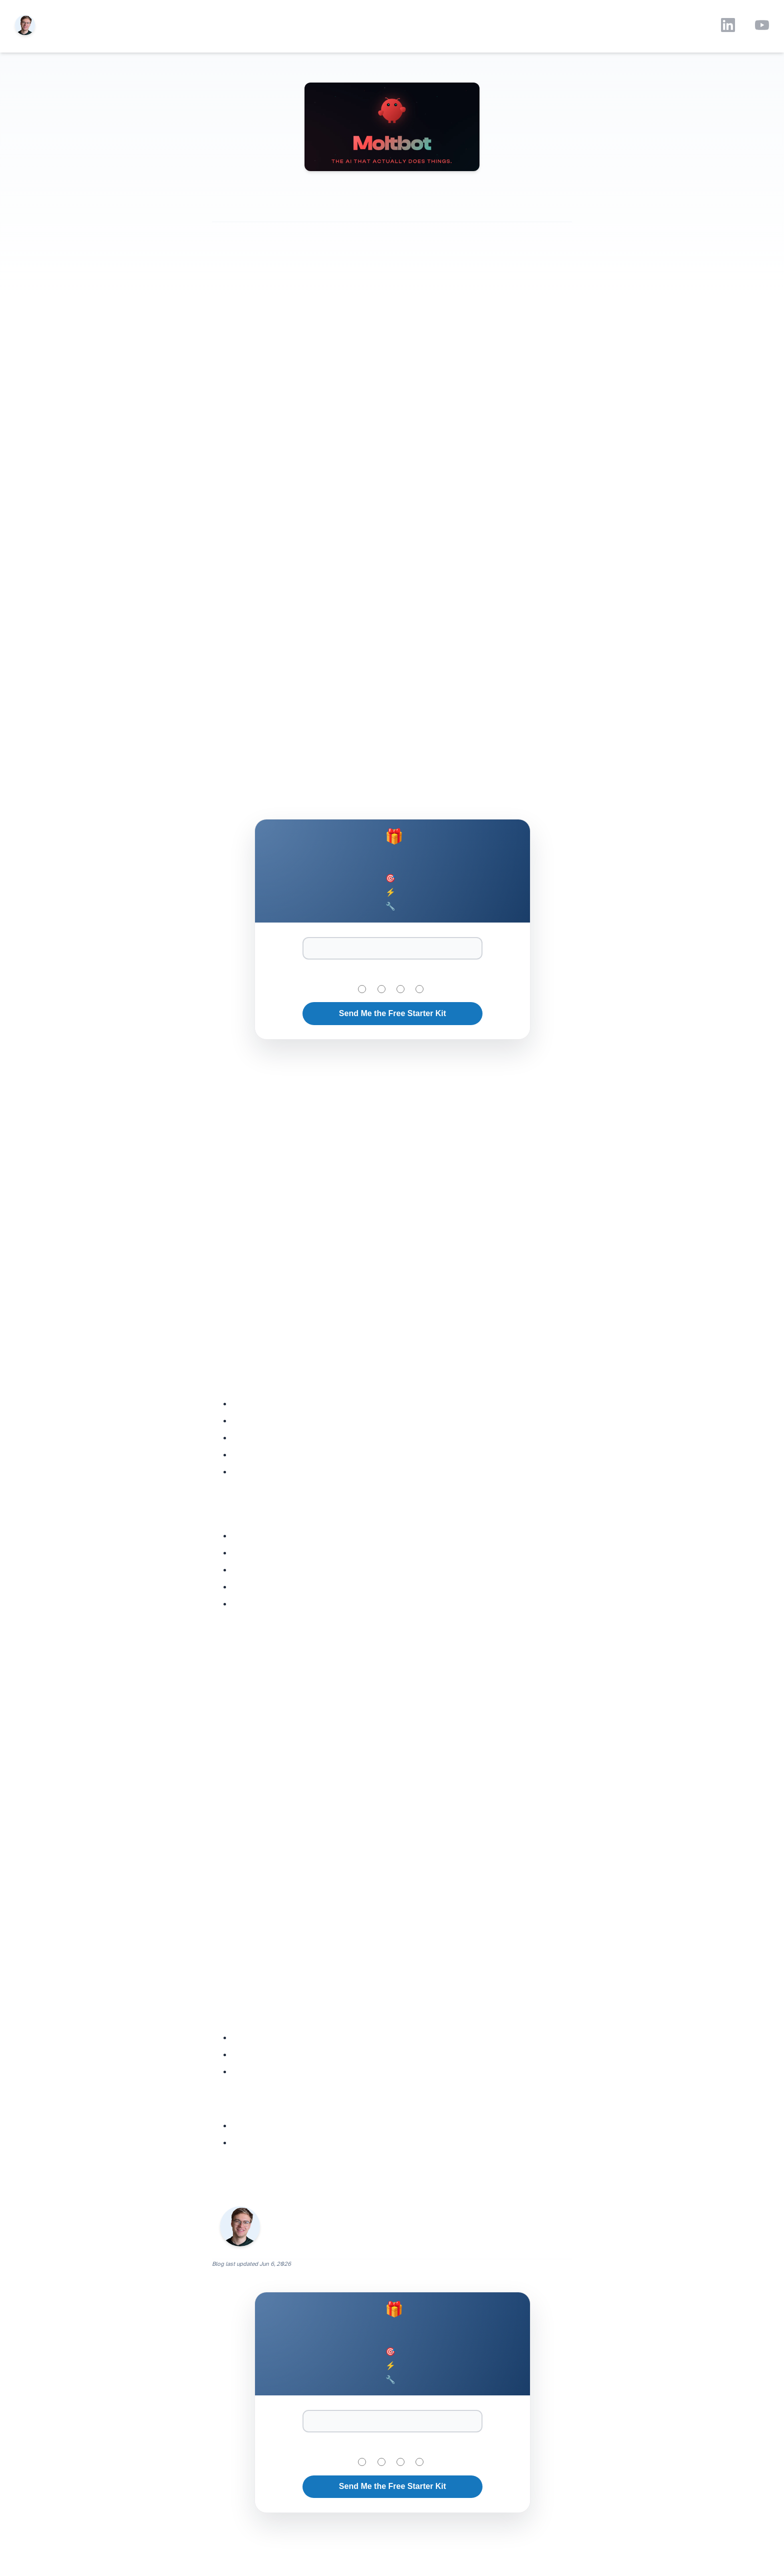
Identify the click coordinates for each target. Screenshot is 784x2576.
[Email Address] (392, 948)
